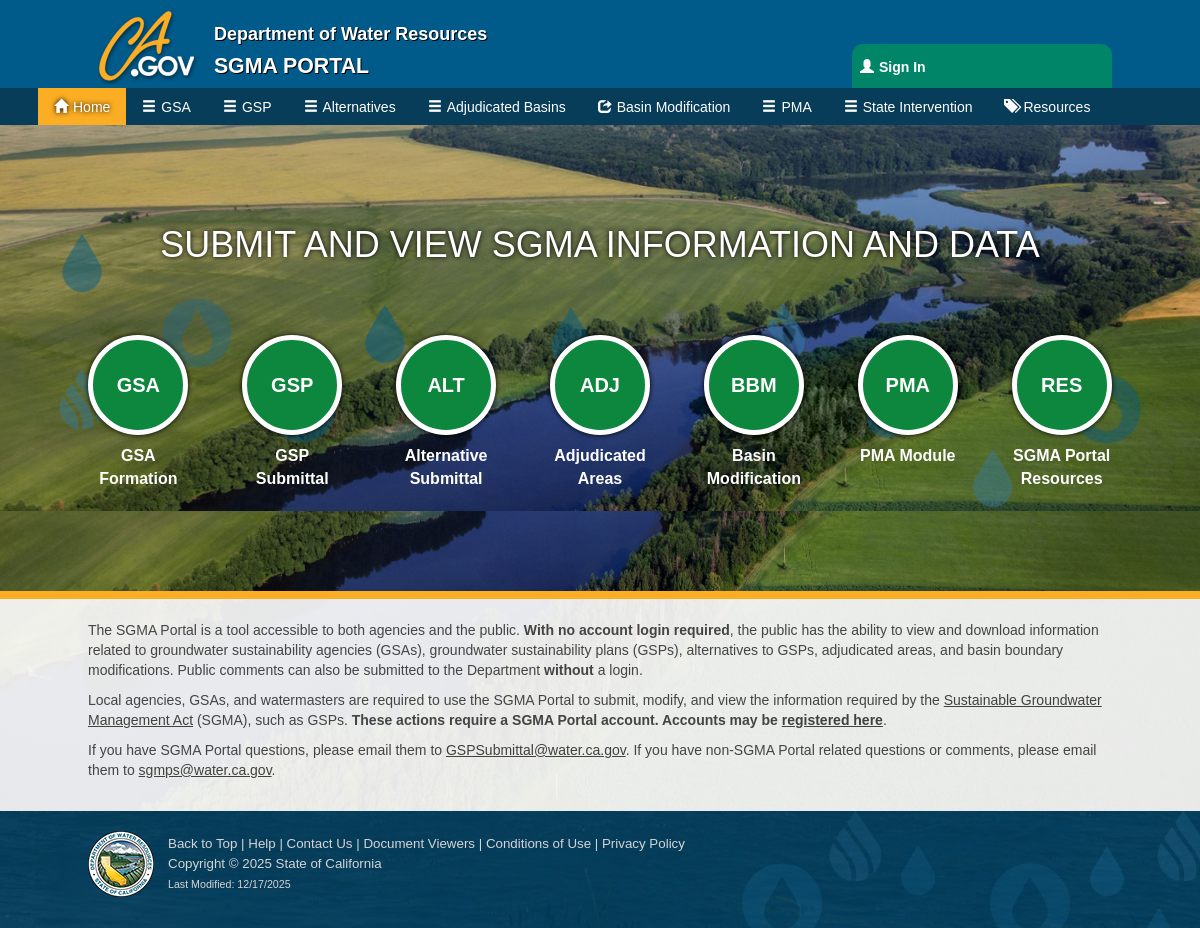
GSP (257, 107)
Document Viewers (419, 843)
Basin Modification (674, 107)
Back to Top (202, 843)
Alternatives (359, 107)
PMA (796, 107)
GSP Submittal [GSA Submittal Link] (292, 467)
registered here (832, 720)
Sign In (902, 67)
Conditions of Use (538, 843)
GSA (176, 107)
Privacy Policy (643, 843)
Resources (1056, 107)
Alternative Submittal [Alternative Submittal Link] (446, 467)
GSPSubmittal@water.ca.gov (536, 750)
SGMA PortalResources (1061, 467)
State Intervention (918, 107)
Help (261, 843)
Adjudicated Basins (506, 107)
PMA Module (907, 455)
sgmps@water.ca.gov (205, 770)
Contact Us (320, 843)
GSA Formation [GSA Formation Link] (138, 467)
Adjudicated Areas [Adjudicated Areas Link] (600, 467)
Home (91, 107)
